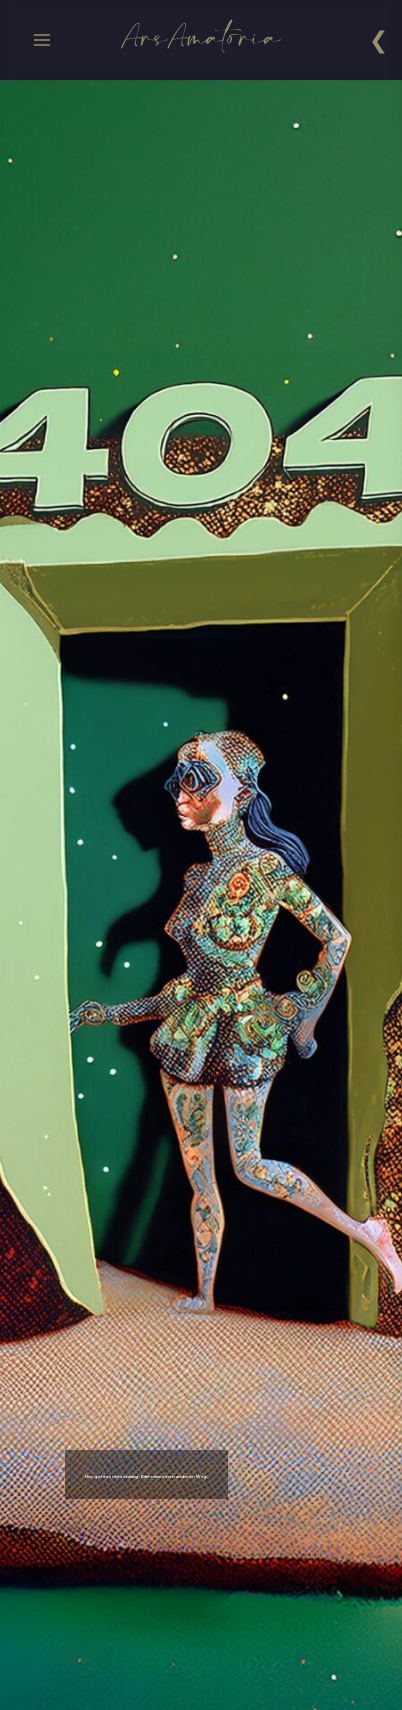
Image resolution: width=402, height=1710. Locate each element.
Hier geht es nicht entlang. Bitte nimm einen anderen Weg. (213, 1474)
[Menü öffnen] (42, 39)
